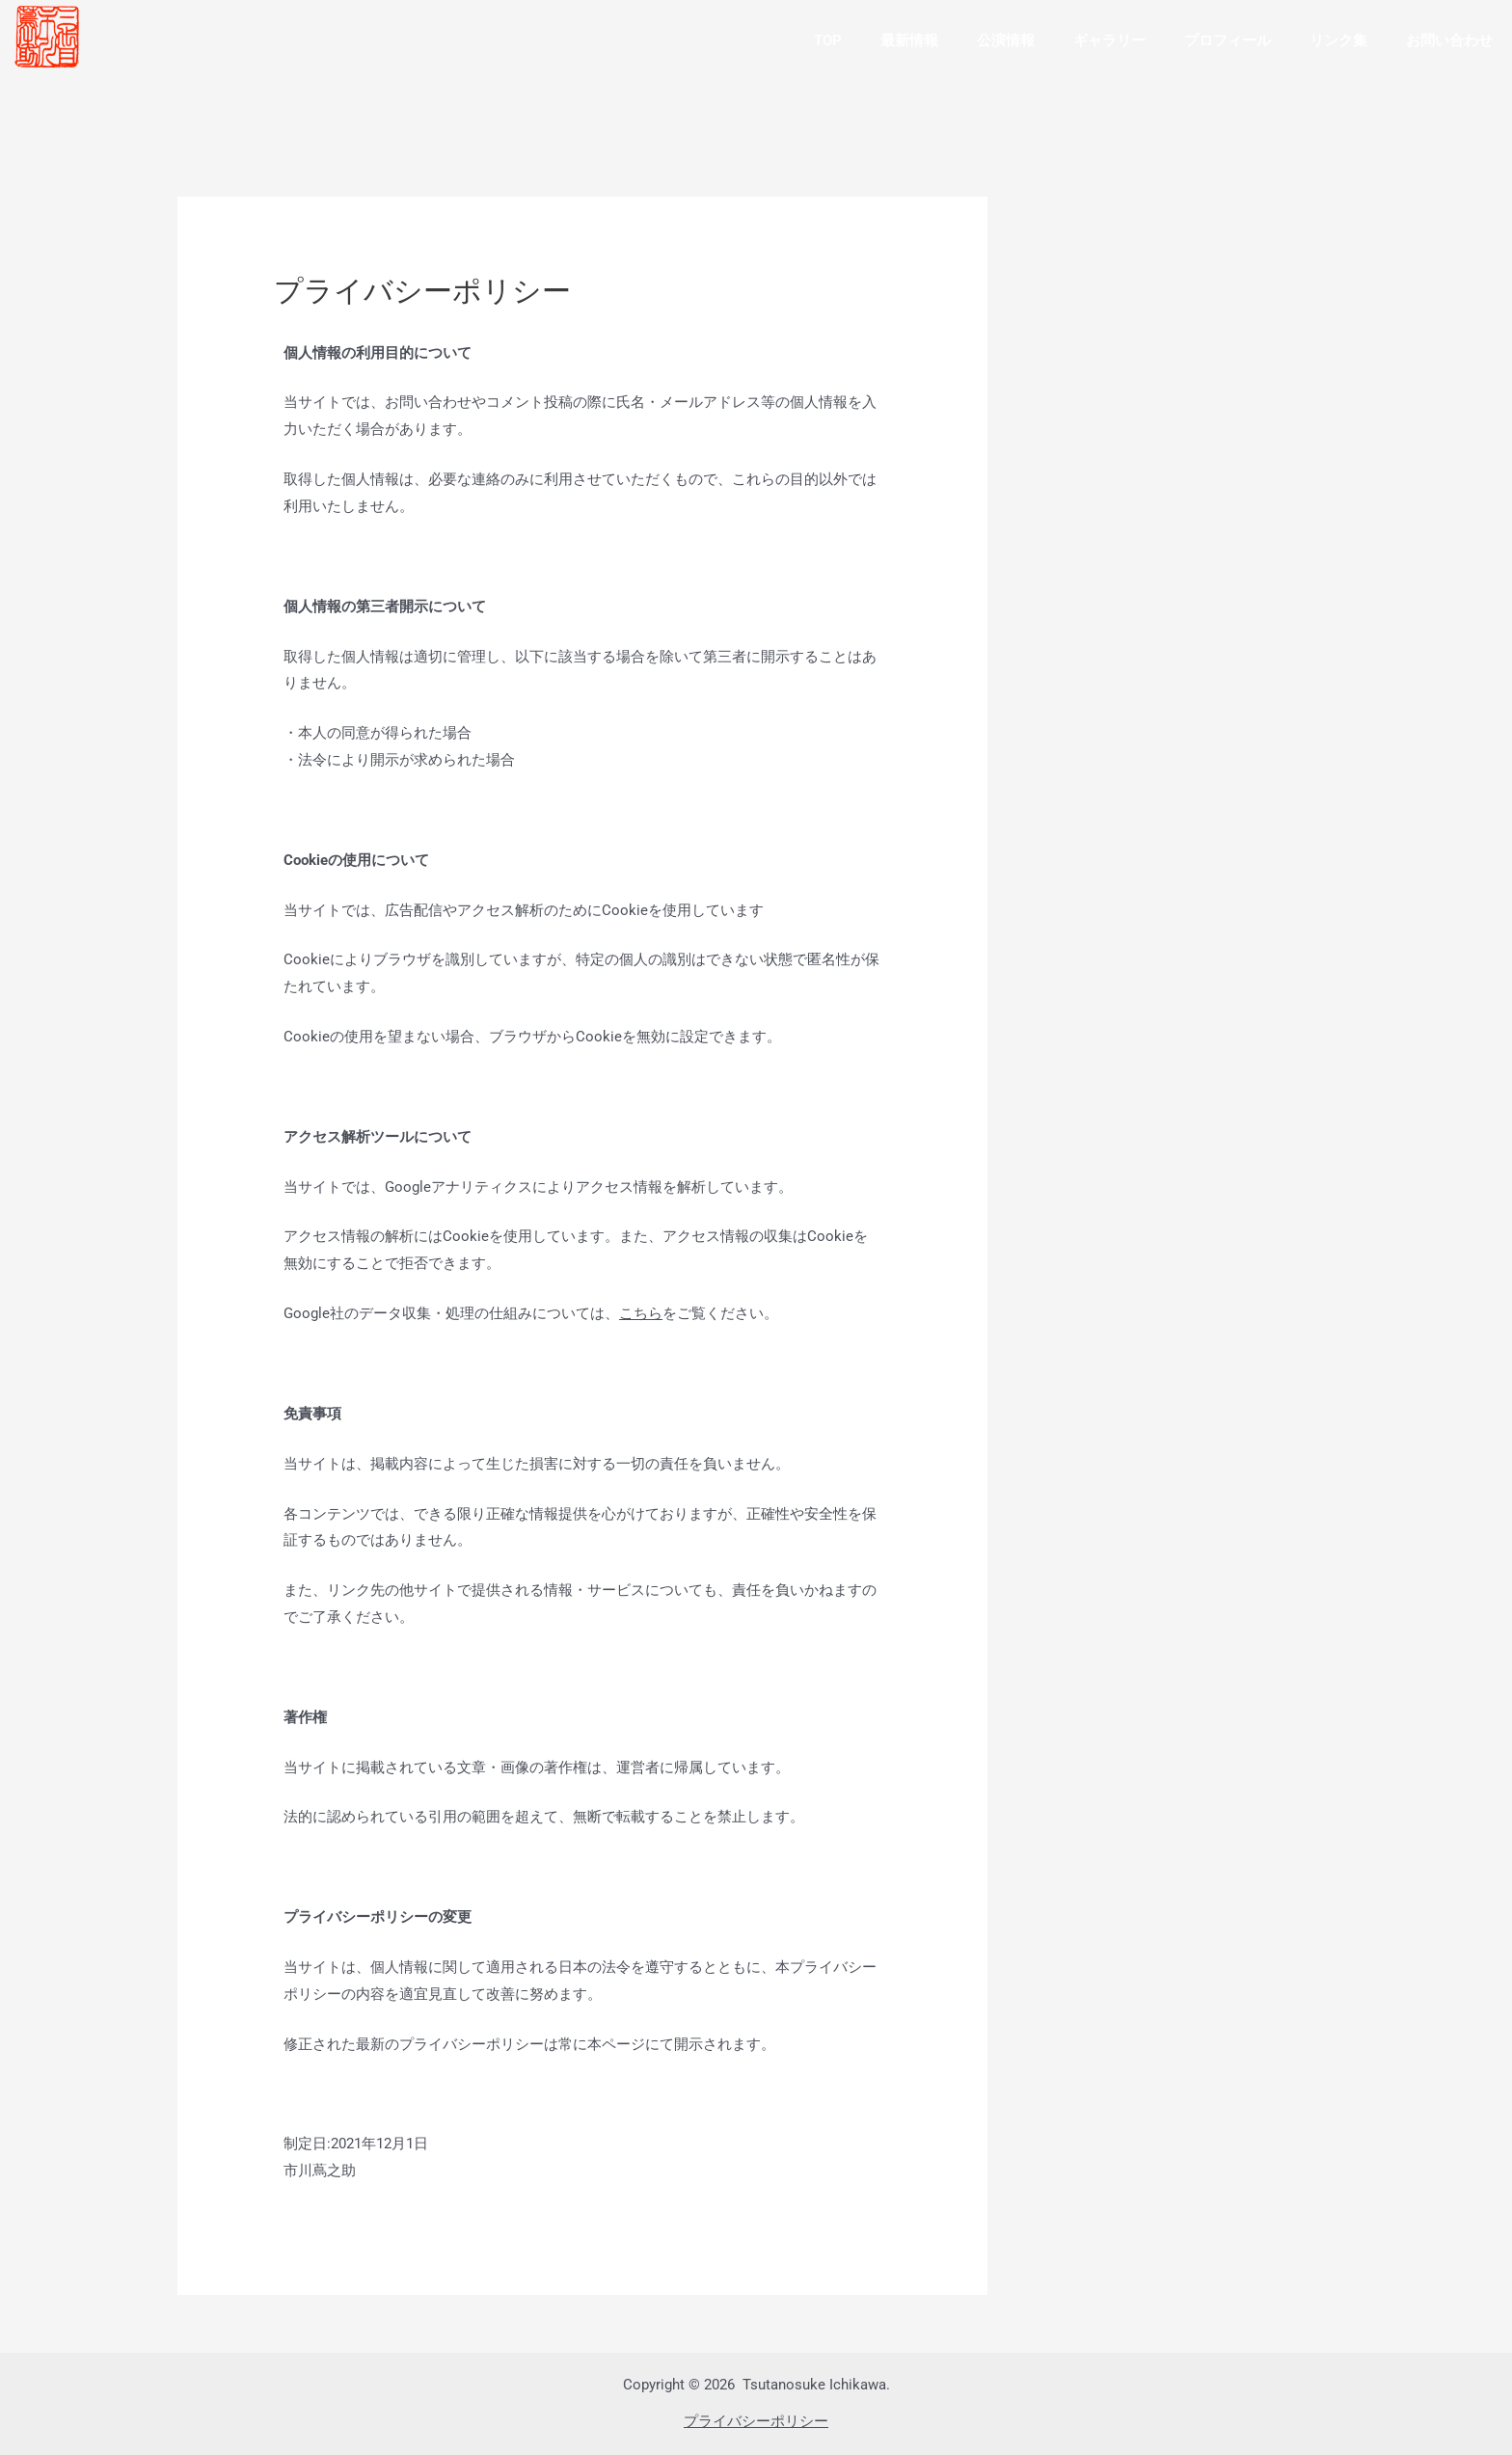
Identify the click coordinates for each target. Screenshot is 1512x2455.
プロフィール (1227, 40)
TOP (828, 40)
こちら (640, 1313)
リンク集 (1338, 40)
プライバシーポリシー (756, 2421)
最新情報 (909, 40)
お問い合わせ (1449, 40)
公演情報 (1006, 40)
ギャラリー (1109, 40)
